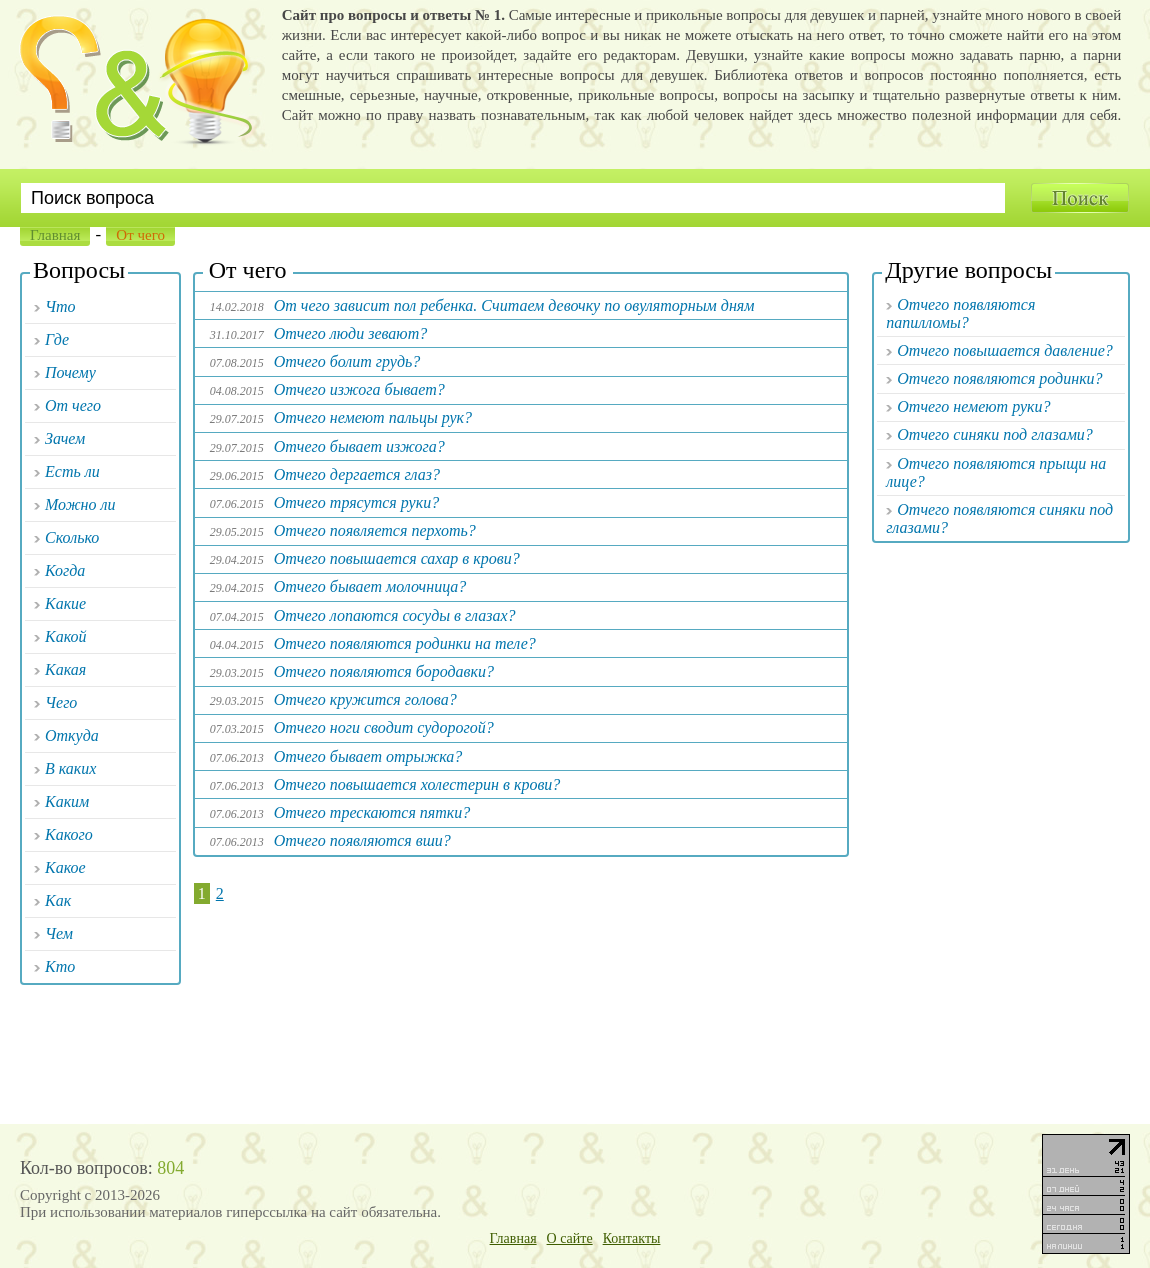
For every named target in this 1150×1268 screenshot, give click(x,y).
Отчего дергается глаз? (357, 474)
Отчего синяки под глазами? (995, 434)
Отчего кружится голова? (365, 699)
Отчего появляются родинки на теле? (405, 643)
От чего (73, 405)
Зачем (65, 438)
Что (60, 306)
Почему (70, 372)
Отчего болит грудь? (347, 361)
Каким (67, 801)
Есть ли (72, 471)
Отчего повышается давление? (1004, 350)
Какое (65, 867)
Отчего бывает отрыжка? (368, 756)
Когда (65, 570)
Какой (66, 636)
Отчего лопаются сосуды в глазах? (395, 615)
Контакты (632, 1238)
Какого (69, 834)
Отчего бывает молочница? (370, 586)
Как (58, 900)
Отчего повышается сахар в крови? (397, 558)
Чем (59, 933)
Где (57, 339)
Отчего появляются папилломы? (960, 313)
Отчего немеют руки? (973, 406)
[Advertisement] (521, 1001)
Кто (60, 966)
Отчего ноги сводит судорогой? (384, 727)
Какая (65, 669)
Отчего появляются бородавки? (384, 671)
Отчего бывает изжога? (359, 446)
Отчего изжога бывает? (359, 389)
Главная (55, 235)
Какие (65, 603)
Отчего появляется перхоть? (375, 530)
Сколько (72, 537)
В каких (70, 768)
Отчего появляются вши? (362, 840)
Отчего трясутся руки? (356, 502)
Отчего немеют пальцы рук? (373, 417)
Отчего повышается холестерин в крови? (417, 784)
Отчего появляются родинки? (999, 378)
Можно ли (80, 504)
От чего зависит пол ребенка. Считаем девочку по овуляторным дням (514, 305)
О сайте (570, 1238)
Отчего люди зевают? (350, 333)
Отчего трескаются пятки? (372, 812)
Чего (61, 702)
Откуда (72, 735)
